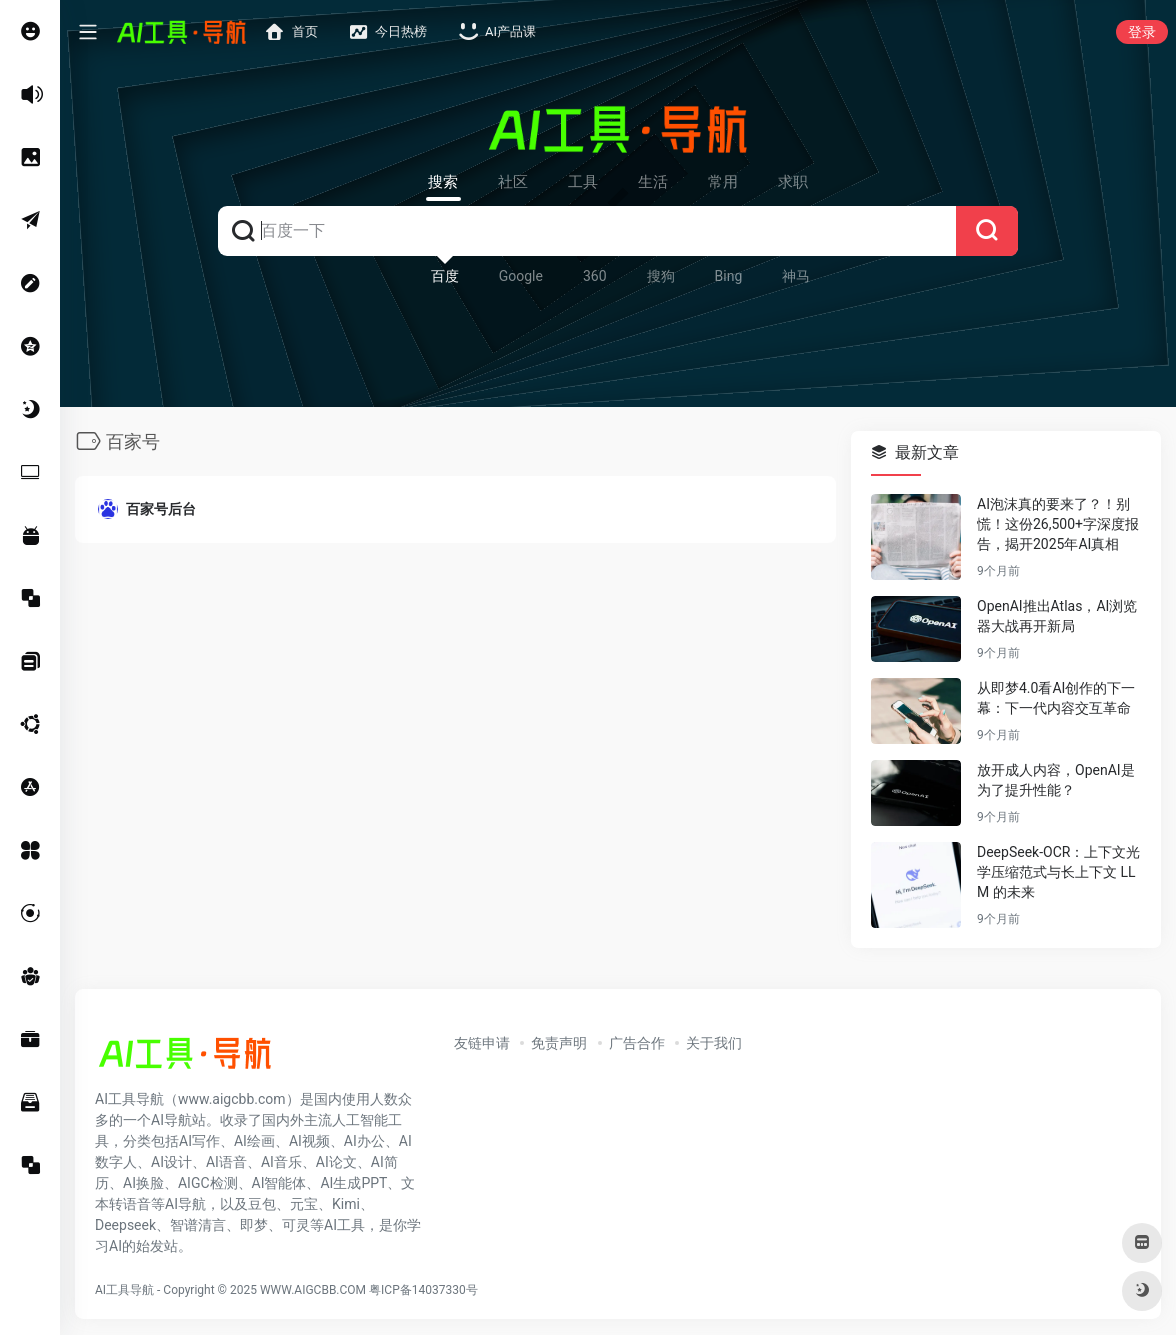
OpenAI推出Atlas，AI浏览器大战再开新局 (1057, 616)
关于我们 (714, 1043)
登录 (1142, 32)
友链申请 (482, 1043)
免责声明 (559, 1043)
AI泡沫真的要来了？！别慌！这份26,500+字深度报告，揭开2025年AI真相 (1058, 524)
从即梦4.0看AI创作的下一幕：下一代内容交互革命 (1056, 698)
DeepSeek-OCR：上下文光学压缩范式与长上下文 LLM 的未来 (1058, 872)
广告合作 (637, 1043)
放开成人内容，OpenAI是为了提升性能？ (1056, 780)
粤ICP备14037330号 (423, 1290)
